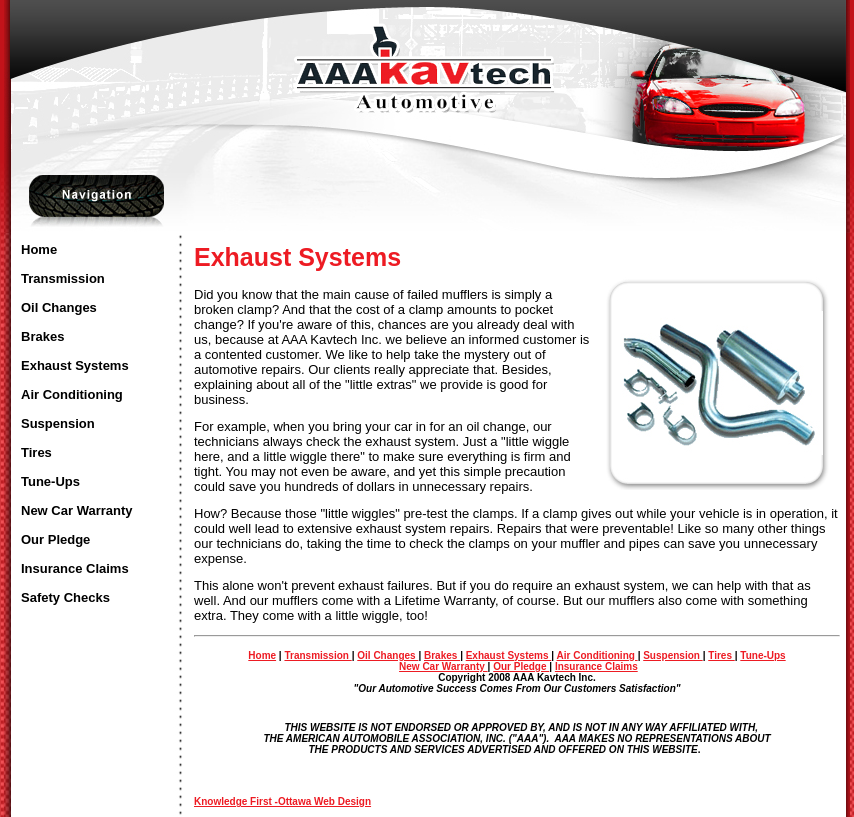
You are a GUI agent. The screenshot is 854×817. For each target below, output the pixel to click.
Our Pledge (55, 539)
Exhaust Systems (75, 365)
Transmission (63, 278)
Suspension (58, 423)
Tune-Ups (50, 481)
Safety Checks (65, 597)
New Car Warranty (77, 510)
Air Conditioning (72, 394)
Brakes (42, 336)
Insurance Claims (75, 568)
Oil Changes (59, 307)
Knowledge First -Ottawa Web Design (282, 801)
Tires (36, 452)
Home (39, 249)
